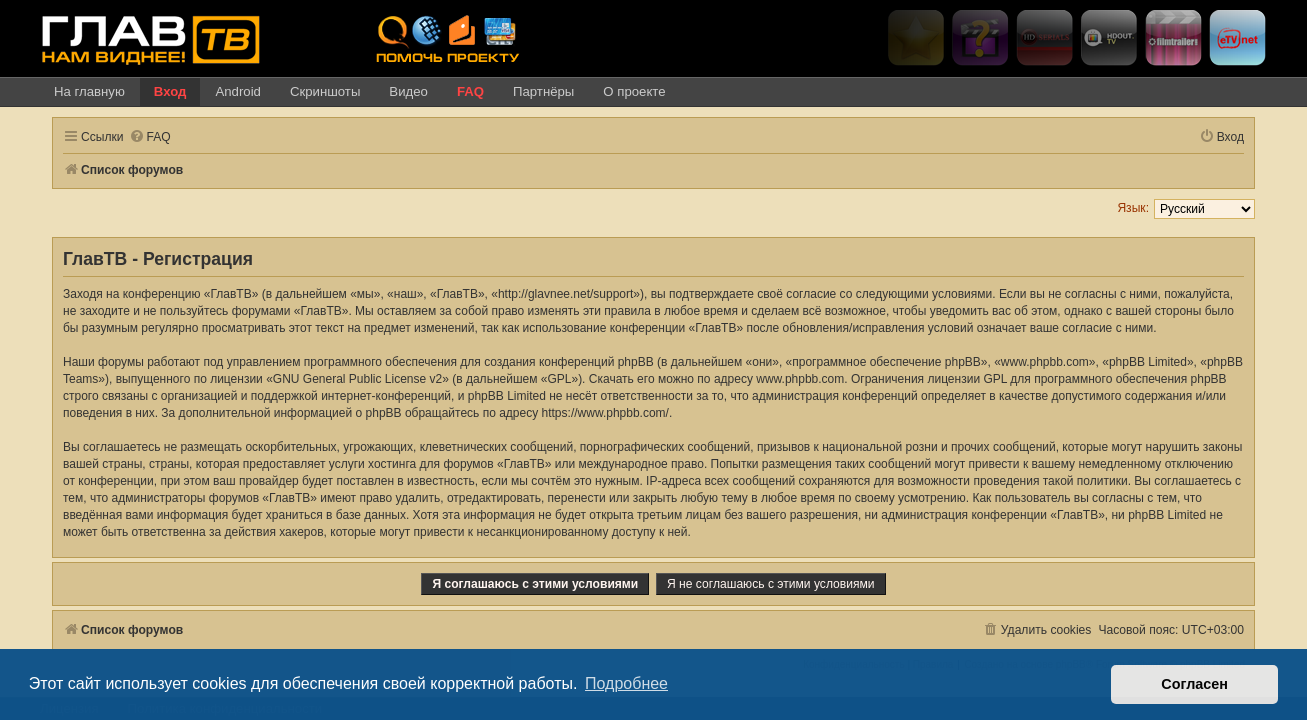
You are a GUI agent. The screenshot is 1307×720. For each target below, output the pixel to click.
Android (237, 91)
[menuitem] (138, 137)
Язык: (1145, 208)
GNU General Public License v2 (345, 379)
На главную (89, 91)
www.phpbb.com (788, 379)
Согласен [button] (1194, 684)
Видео (408, 91)
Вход (170, 91)
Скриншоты (325, 91)
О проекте (634, 91)
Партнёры (543, 91)
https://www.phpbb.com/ (520, 413)
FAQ (470, 91)
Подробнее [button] (626, 683)
